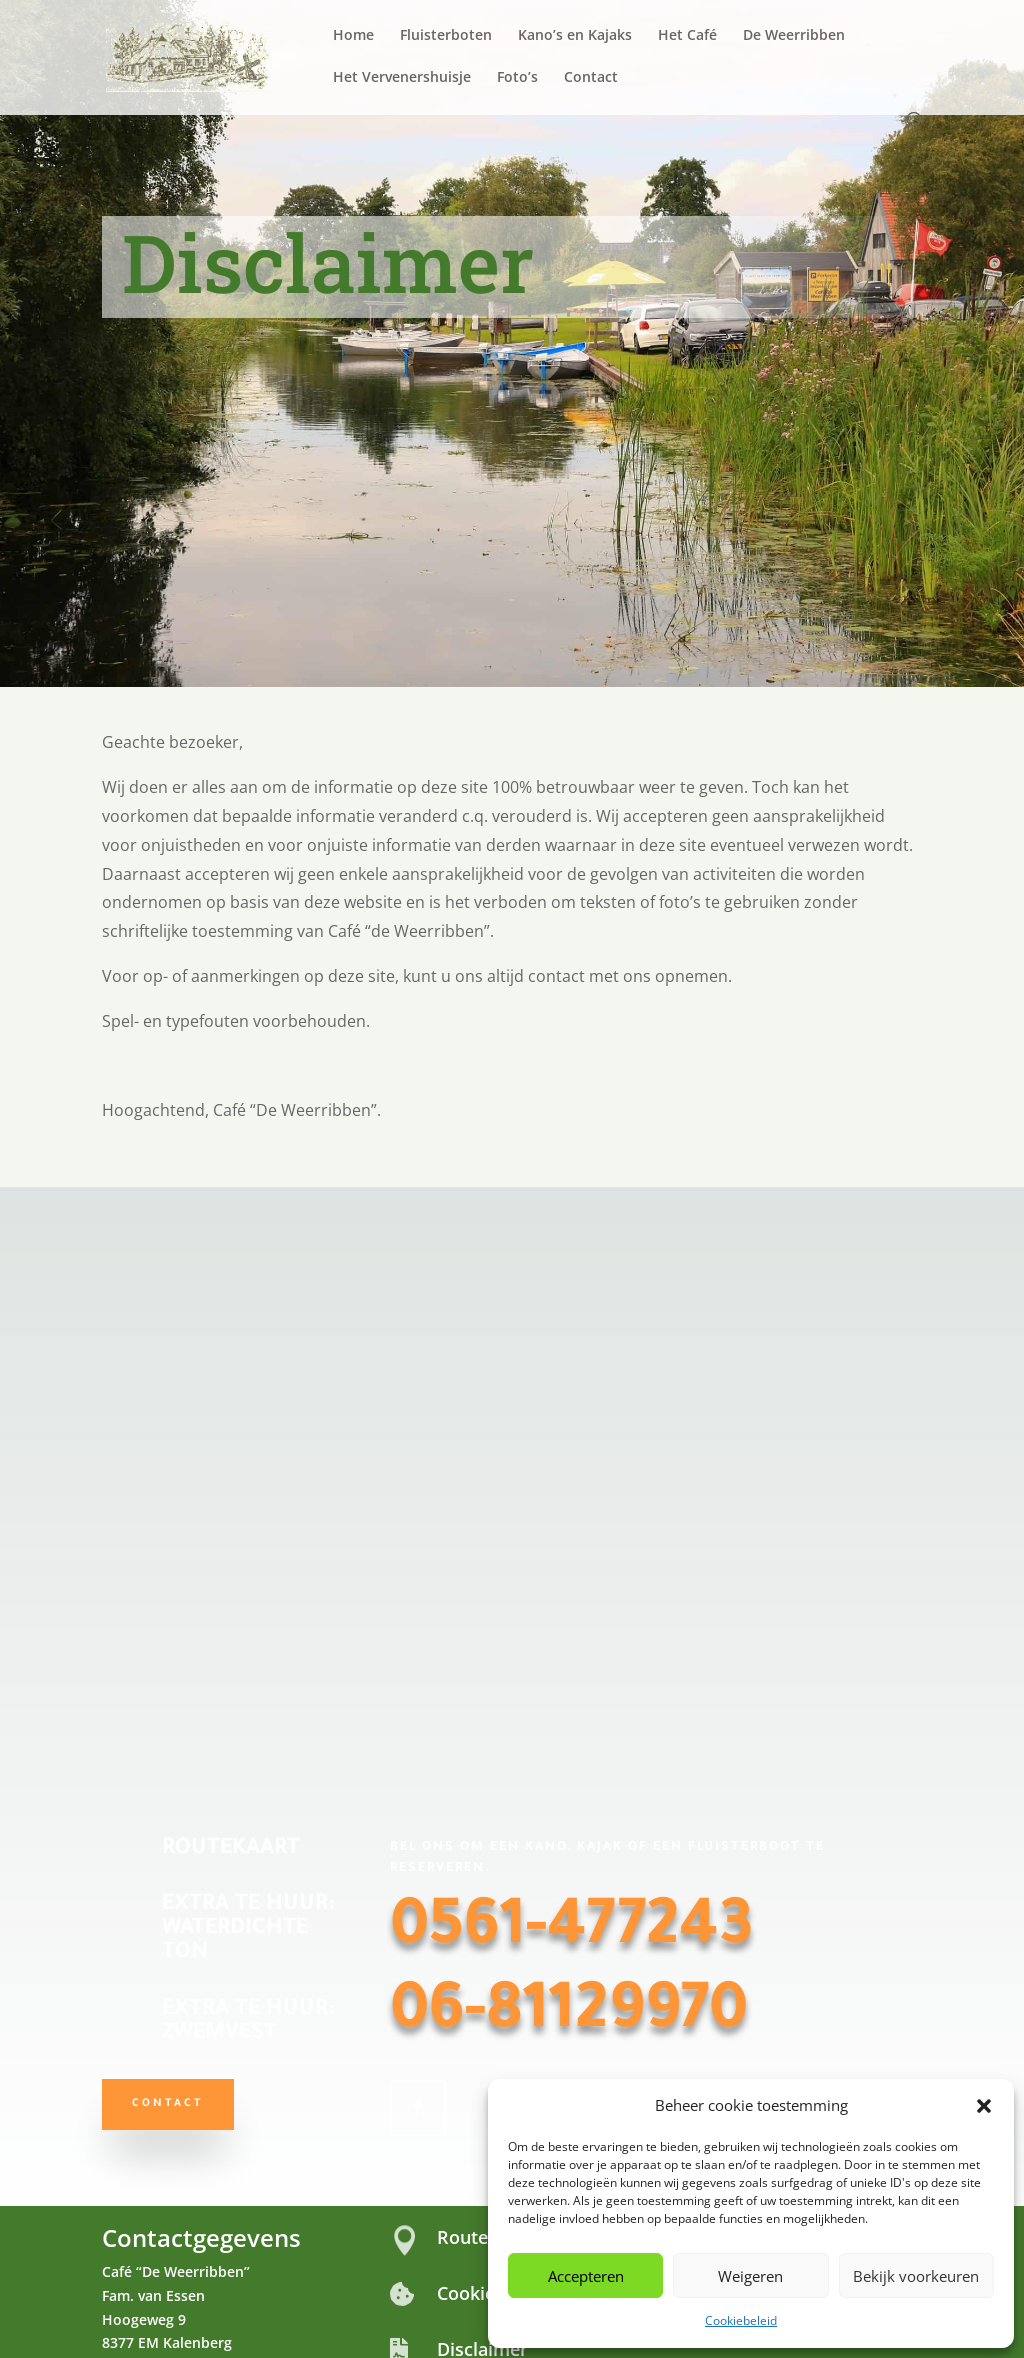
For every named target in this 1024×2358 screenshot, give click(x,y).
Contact (591, 78)
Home (353, 36)
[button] (984, 2106)
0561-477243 (571, 1932)
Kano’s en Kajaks (575, 36)
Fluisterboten (446, 36)
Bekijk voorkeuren (916, 2276)
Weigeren (750, 2276)
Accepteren (586, 2276)
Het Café (687, 36)
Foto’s (517, 78)
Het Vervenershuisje (402, 78)
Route (462, 2237)
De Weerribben (794, 36)
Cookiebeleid (741, 2320)
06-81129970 (569, 2016)
